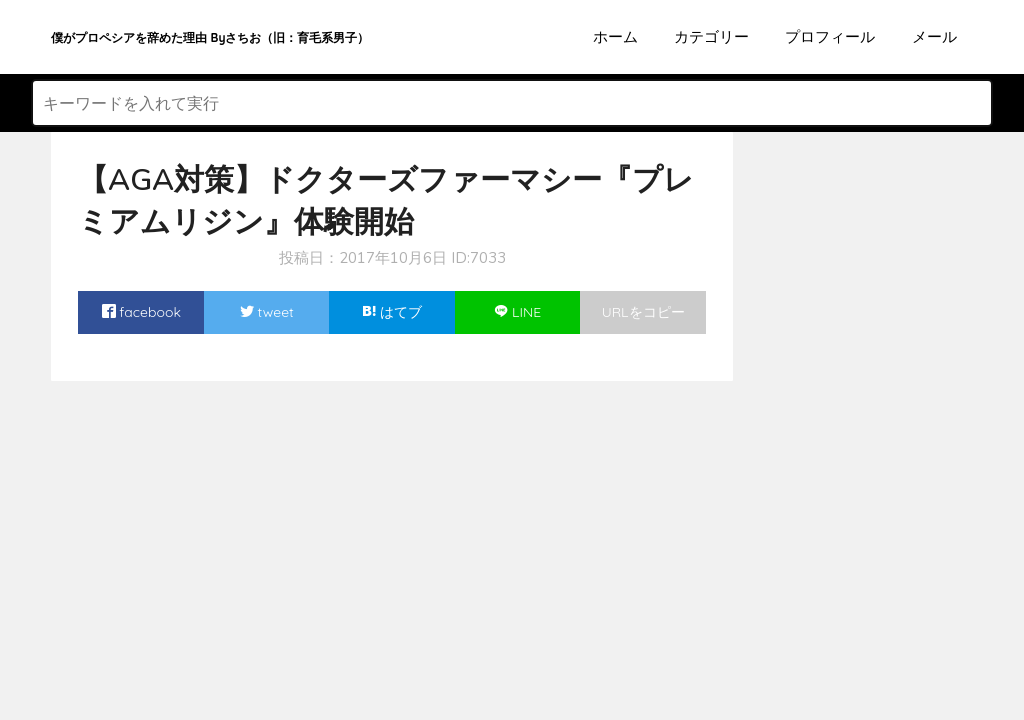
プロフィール (830, 36)
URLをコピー (643, 312)
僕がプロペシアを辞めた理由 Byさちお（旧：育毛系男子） (210, 37)
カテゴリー (711, 36)
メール (934, 36)
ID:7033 (478, 258)
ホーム (615, 36)
